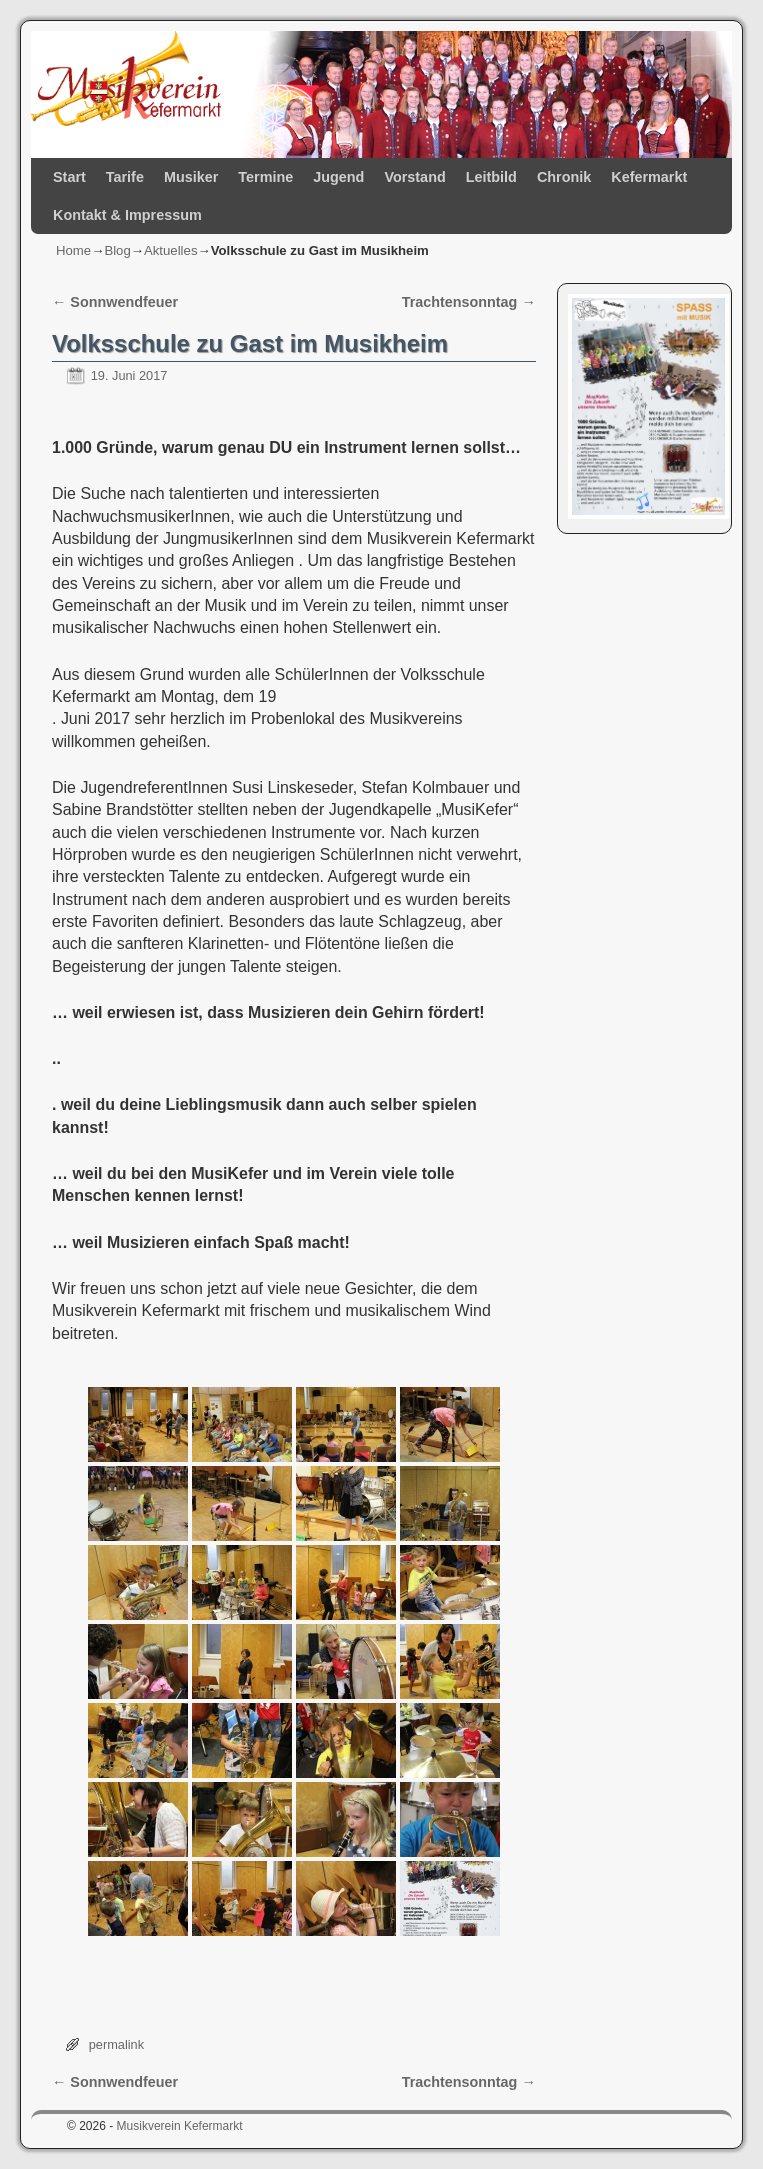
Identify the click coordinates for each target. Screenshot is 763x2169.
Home (73, 250)
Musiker (191, 177)
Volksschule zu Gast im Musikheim (250, 343)
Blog (117, 250)
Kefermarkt (649, 177)
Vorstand (414, 177)
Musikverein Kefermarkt (180, 2126)
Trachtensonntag (469, 302)
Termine (265, 177)
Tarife (125, 177)
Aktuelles (171, 250)
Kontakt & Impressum (127, 215)
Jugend (338, 177)
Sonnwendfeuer (115, 302)
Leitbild (491, 177)
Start (69, 177)
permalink (116, 2044)
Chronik (564, 177)
